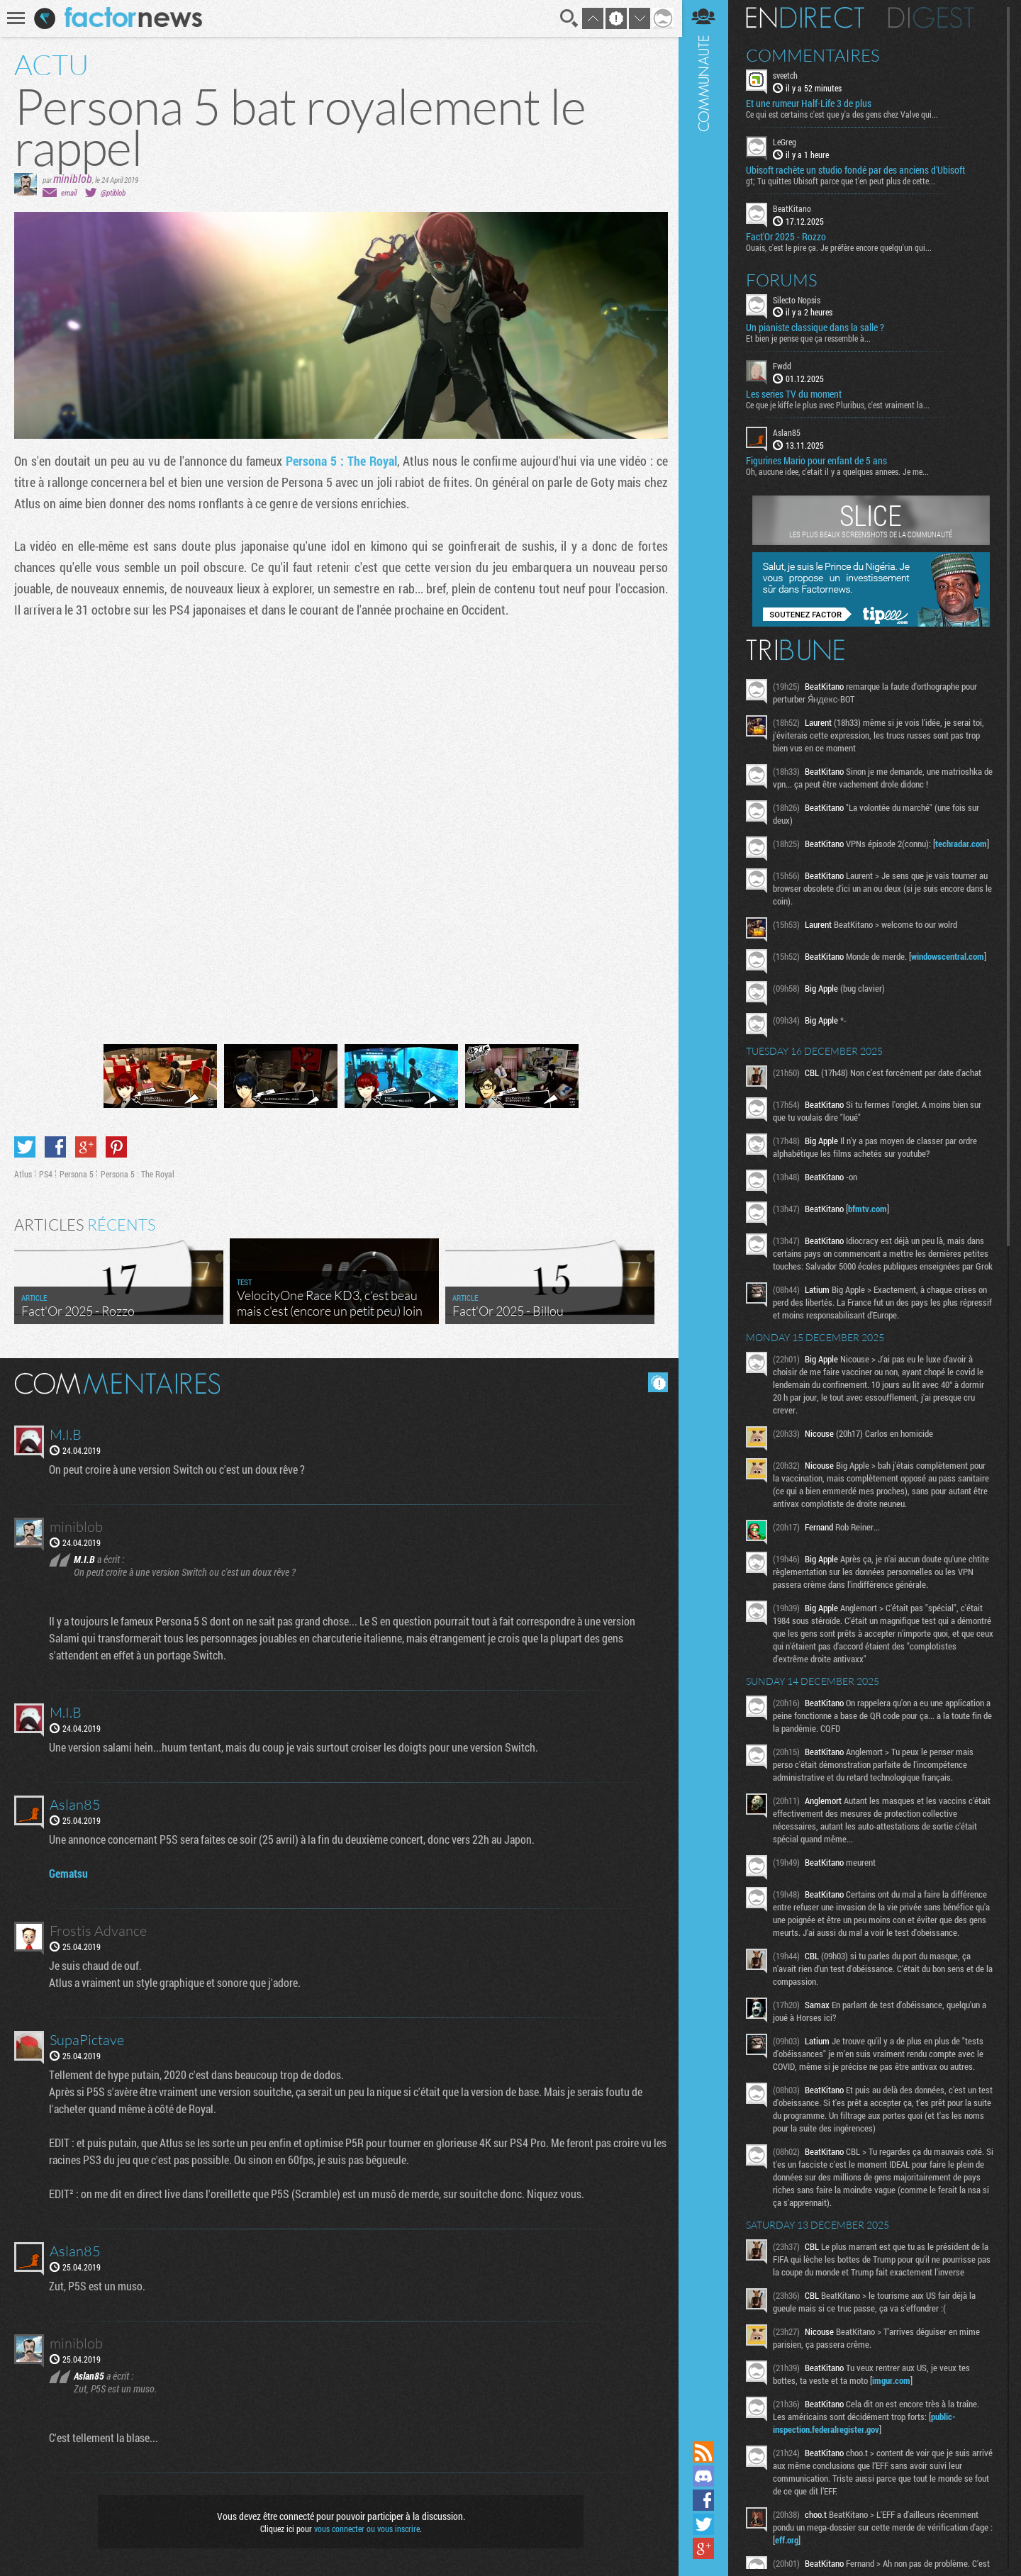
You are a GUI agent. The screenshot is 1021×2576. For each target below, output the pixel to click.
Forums (784, 279)
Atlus (23, 1173)
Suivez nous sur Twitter (705, 2524)
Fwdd (784, 365)
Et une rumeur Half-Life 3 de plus (811, 103)
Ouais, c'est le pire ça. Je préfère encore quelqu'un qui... (841, 246)
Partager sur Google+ (85, 1146)
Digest (933, 17)
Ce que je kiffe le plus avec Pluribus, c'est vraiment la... (840, 404)
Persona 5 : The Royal (341, 460)
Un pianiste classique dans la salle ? (817, 327)
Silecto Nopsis (798, 299)
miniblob (72, 178)
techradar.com (963, 843)
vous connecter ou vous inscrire (366, 2527)
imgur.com (893, 2393)
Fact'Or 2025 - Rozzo (788, 236)
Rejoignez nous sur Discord (705, 2476)
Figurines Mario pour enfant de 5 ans (818, 460)
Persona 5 (77, 1173)
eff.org (793, 2552)
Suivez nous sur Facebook (705, 2500)
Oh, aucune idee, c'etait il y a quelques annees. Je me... (839, 471)
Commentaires (815, 55)
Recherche (568, 18)
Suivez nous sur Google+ (705, 2548)
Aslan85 (789, 432)
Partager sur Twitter (24, 1146)
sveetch (787, 75)
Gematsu (69, 1872)
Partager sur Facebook (55, 1146)
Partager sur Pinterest (116, 1146)
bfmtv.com (869, 1208)
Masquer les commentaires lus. (656, 1381)
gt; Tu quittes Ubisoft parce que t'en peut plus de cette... (842, 180)
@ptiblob (113, 192)
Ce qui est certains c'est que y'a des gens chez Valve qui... (844, 114)
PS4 (45, 1173)
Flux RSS (705, 2452)
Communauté (705, 1219)
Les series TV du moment (796, 394)
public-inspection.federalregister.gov (866, 2435)
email (69, 192)
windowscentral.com (949, 956)
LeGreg (786, 141)
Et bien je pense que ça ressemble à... (810, 338)
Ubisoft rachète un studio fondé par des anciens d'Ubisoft (857, 170)
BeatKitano (794, 208)
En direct (807, 17)
